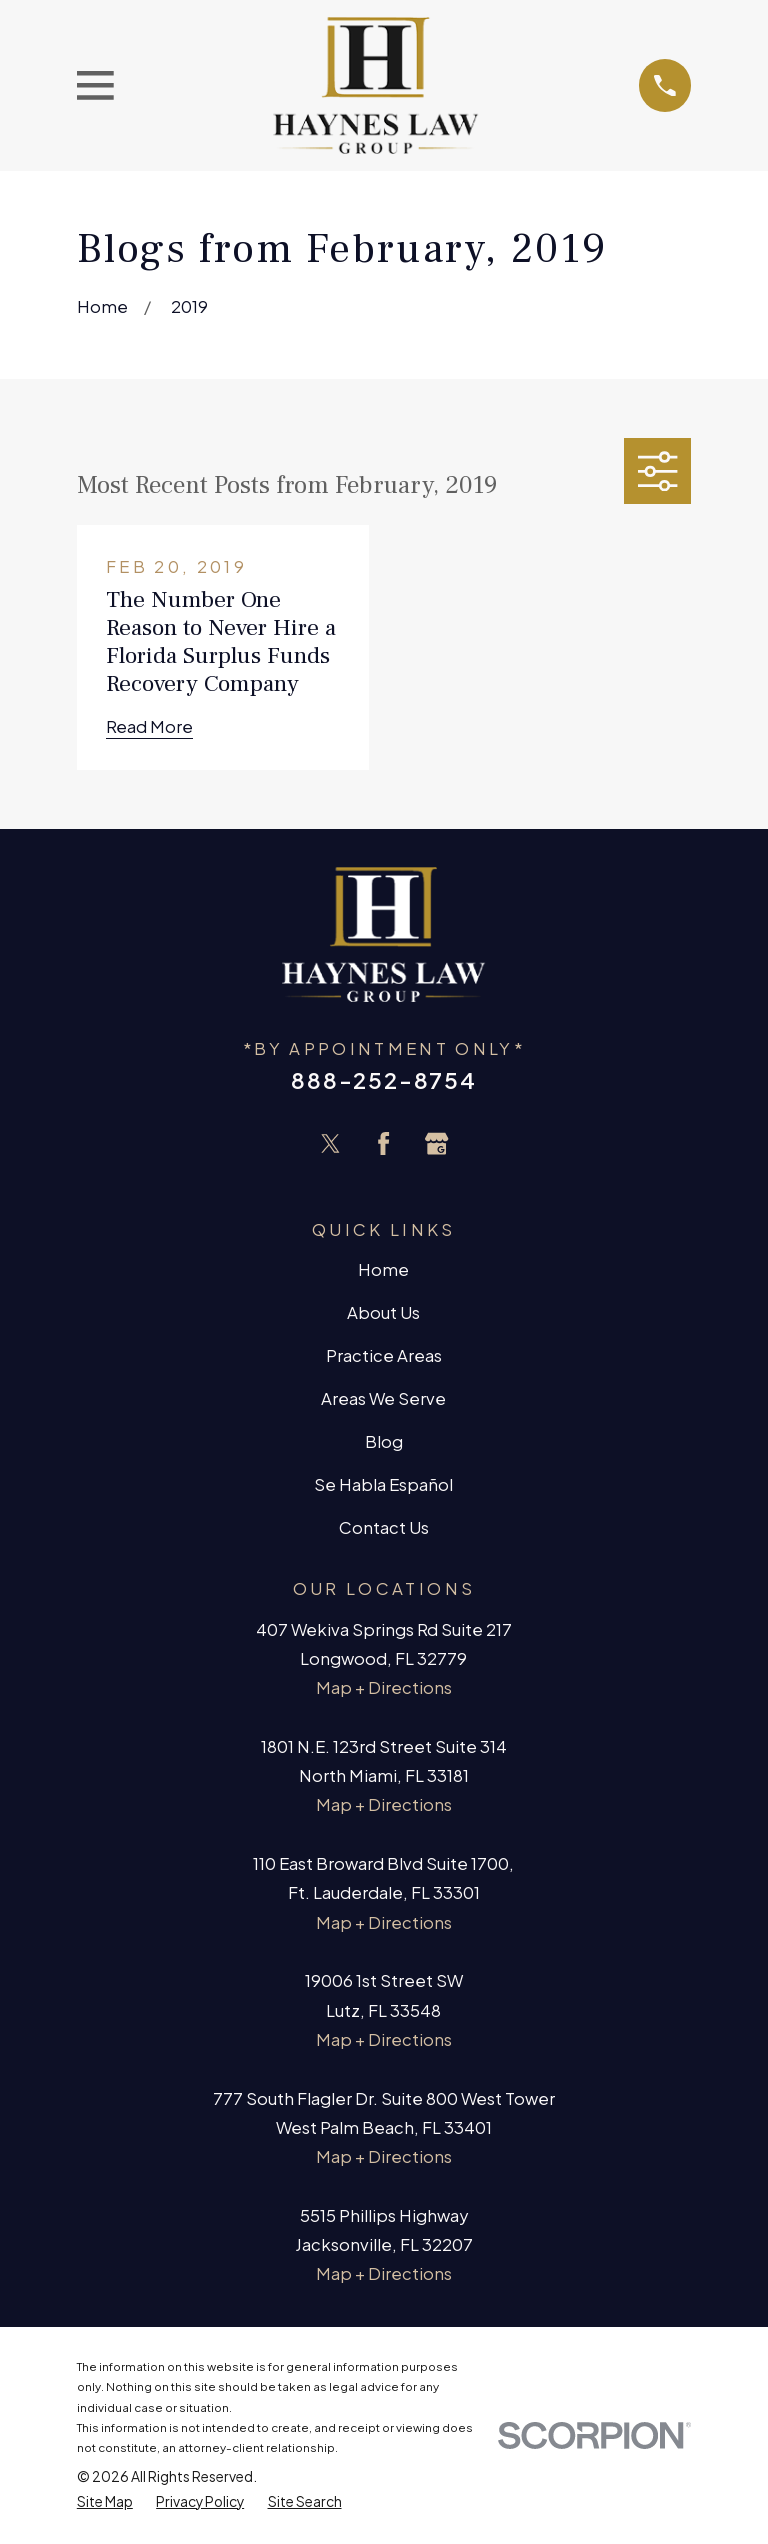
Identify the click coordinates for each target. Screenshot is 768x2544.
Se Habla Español (383, 1484)
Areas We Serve (383, 1398)
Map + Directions (384, 1687)
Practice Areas (384, 1355)
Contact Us (384, 1527)
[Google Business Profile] (436, 1143)
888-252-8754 (383, 1080)
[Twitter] (330, 1143)
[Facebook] (383, 1143)
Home (383, 1269)
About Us (383, 1312)
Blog (384, 1441)
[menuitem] (105, 2502)
